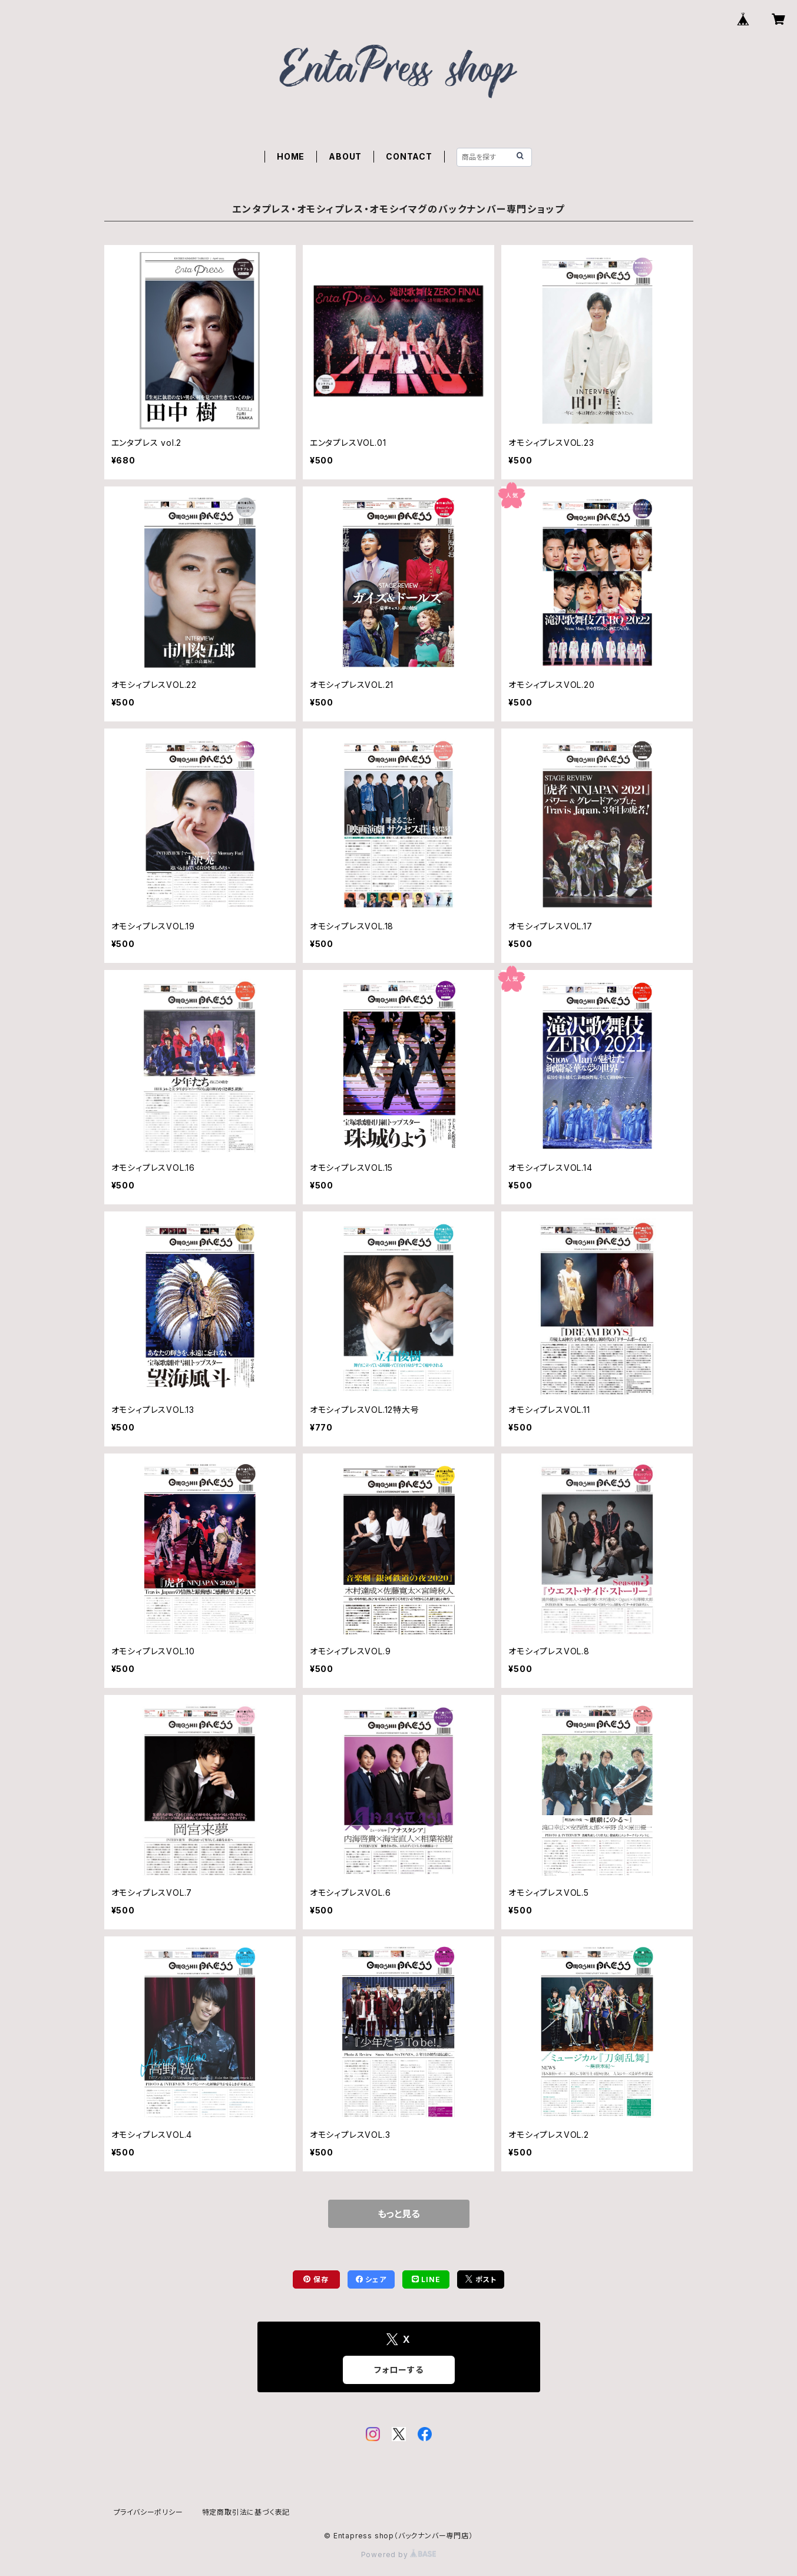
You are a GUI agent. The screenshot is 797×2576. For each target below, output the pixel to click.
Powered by (398, 2554)
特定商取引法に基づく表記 (246, 2512)
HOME (291, 156)
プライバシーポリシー (148, 2512)
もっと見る (399, 2214)
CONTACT (409, 156)
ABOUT (345, 156)
